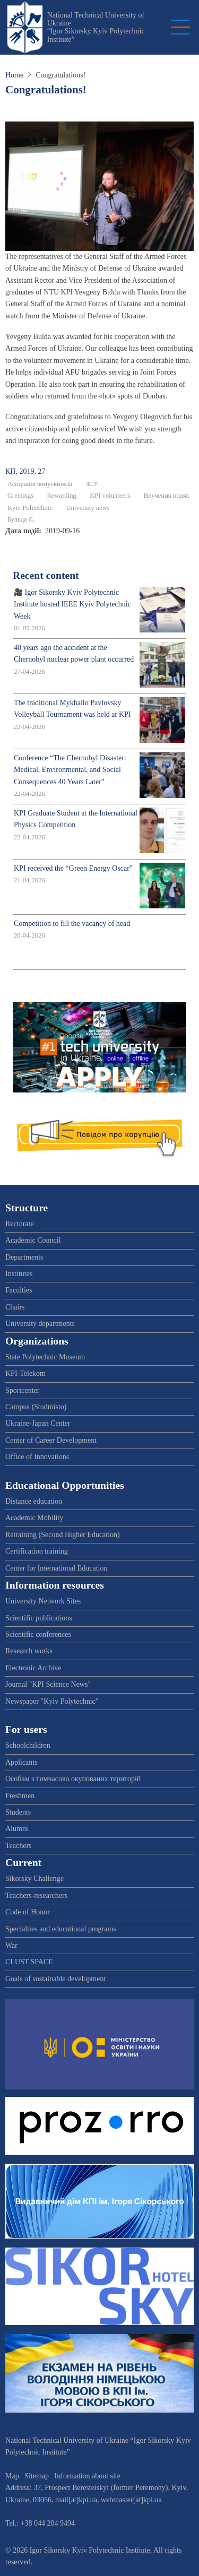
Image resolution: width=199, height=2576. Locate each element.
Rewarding (61, 495)
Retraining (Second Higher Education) (62, 1535)
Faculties (18, 1290)
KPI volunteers (110, 495)
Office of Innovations (37, 1457)
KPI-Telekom (25, 1373)
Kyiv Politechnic (30, 507)
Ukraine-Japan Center (37, 1423)
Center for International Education (56, 1568)
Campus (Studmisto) (36, 1407)
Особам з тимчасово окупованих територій (73, 1779)
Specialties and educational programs (60, 1929)
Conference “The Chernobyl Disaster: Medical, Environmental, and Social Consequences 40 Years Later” (70, 770)
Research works (29, 1651)
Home (14, 75)
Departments (24, 1257)
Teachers (18, 1846)
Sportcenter (22, 1390)
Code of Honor (27, 1912)
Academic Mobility (34, 1518)
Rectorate (19, 1224)
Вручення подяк (166, 495)
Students (18, 1812)
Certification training (36, 1551)
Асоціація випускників (39, 484)
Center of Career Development (51, 1440)
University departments (40, 1324)
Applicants (21, 1762)
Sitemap (36, 2476)
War (11, 1945)
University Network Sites (43, 1601)
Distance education (33, 1501)
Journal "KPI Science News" (48, 1684)
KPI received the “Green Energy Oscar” (73, 868)
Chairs (15, 1307)
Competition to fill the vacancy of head (72, 923)
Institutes (18, 1274)
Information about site (87, 2476)
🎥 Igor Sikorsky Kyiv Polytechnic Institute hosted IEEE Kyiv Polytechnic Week (72, 604)
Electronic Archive (33, 1668)
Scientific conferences (38, 1634)
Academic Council (33, 1240)
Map (12, 2476)
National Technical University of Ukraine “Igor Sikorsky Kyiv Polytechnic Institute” (96, 27)
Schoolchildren (27, 1745)
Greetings (20, 495)
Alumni (16, 1829)
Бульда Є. (20, 519)
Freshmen (19, 1796)
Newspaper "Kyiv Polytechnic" (52, 1701)
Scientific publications (38, 1618)
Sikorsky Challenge (34, 1879)
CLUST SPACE (29, 1962)
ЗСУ (92, 484)
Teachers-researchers (36, 1896)
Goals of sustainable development (55, 1979)
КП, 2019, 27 (25, 471)
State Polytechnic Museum (45, 1357)
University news (88, 507)
